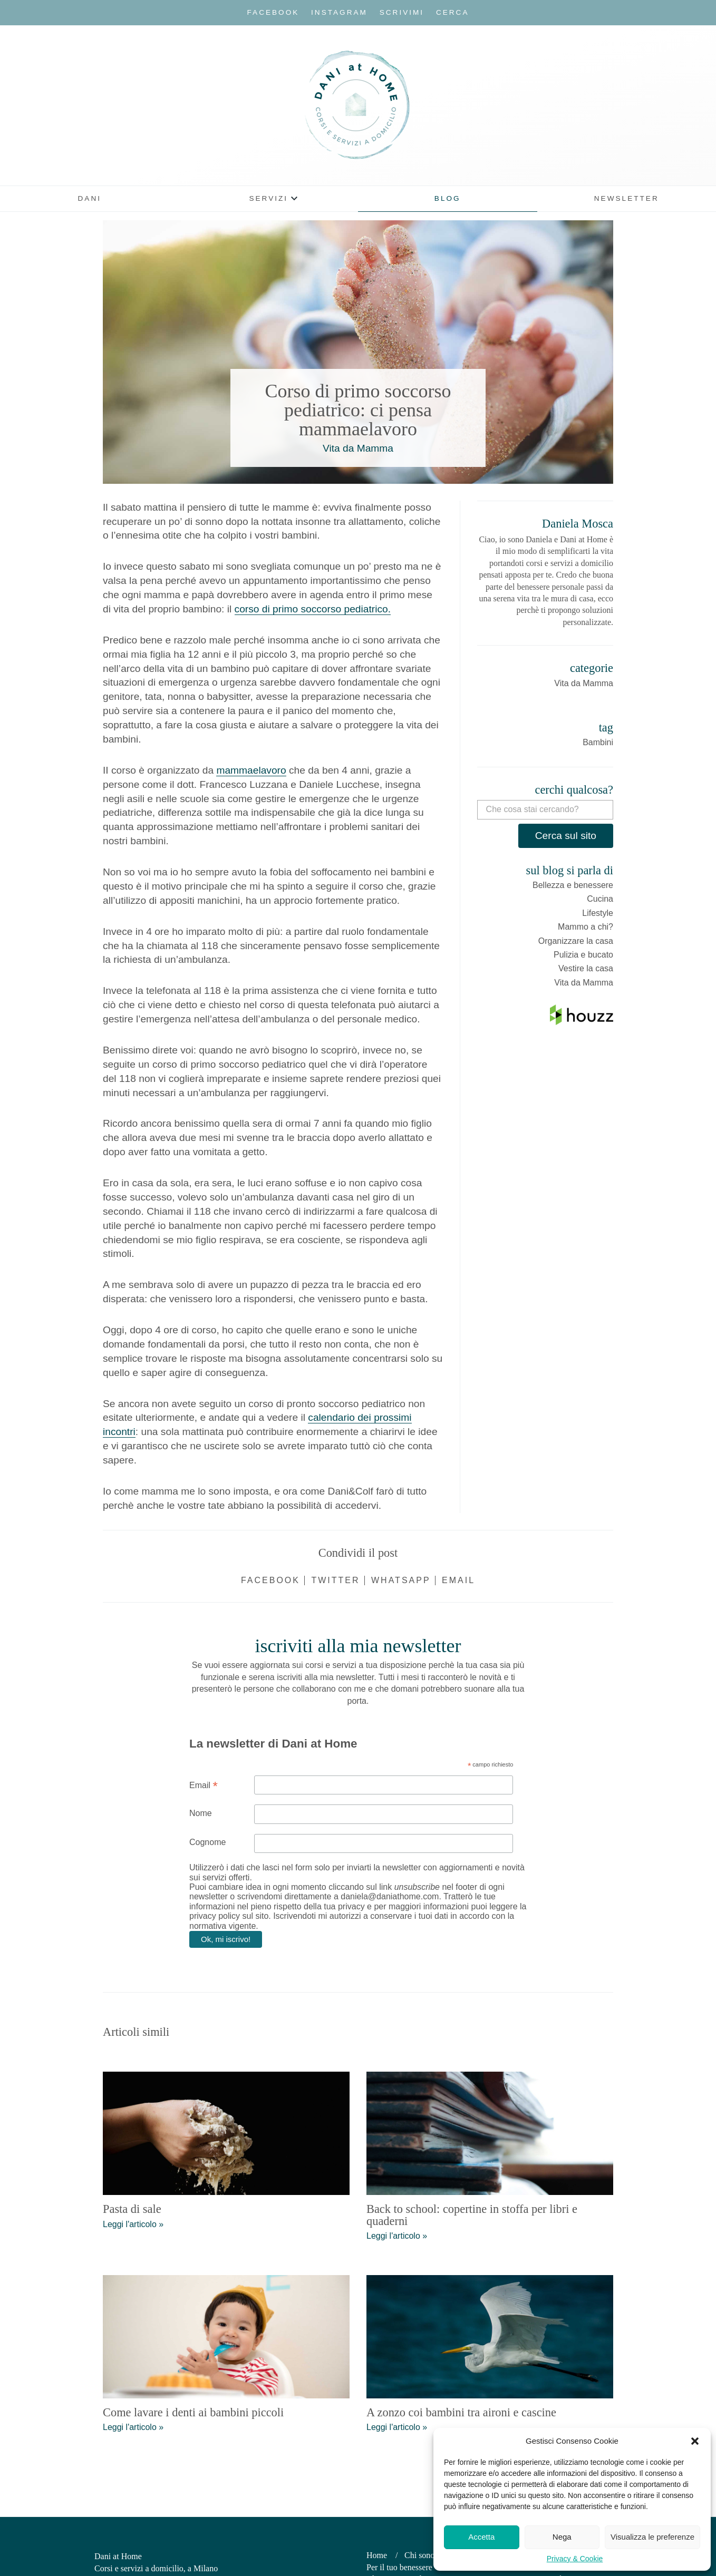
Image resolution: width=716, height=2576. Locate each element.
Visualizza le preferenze (652, 2536)
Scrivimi (402, 12)
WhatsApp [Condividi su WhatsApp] (401, 1580)
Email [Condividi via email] (458, 1580)
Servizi (268, 198)
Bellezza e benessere (573, 885)
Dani (89, 198)
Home (376, 2555)
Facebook (273, 12)
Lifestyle (597, 913)
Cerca (452, 12)
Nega (562, 2536)
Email (203, 1785)
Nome (200, 1813)
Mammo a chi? (585, 926)
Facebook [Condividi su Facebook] (270, 1580)
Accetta (481, 2536)
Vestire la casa (585, 968)
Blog (447, 198)
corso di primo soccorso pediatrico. (313, 608)
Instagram (339, 12)
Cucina (600, 898)
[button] (695, 2441)
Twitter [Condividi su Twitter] (335, 1580)
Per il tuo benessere (399, 2567)
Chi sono (419, 2555)
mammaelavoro (251, 770)
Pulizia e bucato (583, 954)
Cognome (207, 1842)
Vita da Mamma (358, 448)
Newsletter (626, 198)
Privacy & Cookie (575, 2558)
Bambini (598, 742)
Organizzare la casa (575, 940)
